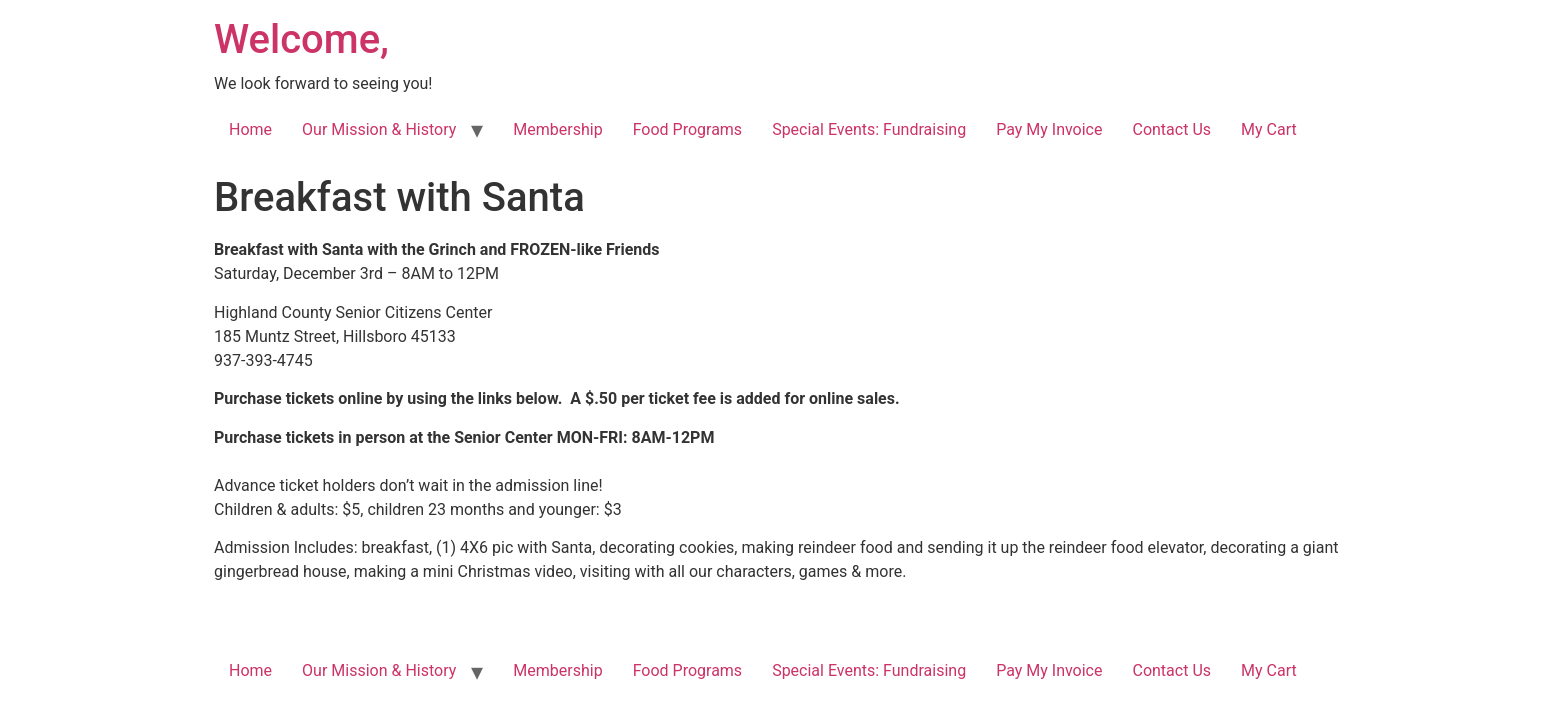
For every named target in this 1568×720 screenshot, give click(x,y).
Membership (557, 129)
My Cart (1269, 129)
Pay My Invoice (1049, 129)
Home (250, 129)
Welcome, (301, 39)
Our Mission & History (379, 129)
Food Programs (688, 129)
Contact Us (1171, 129)
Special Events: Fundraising (869, 129)
